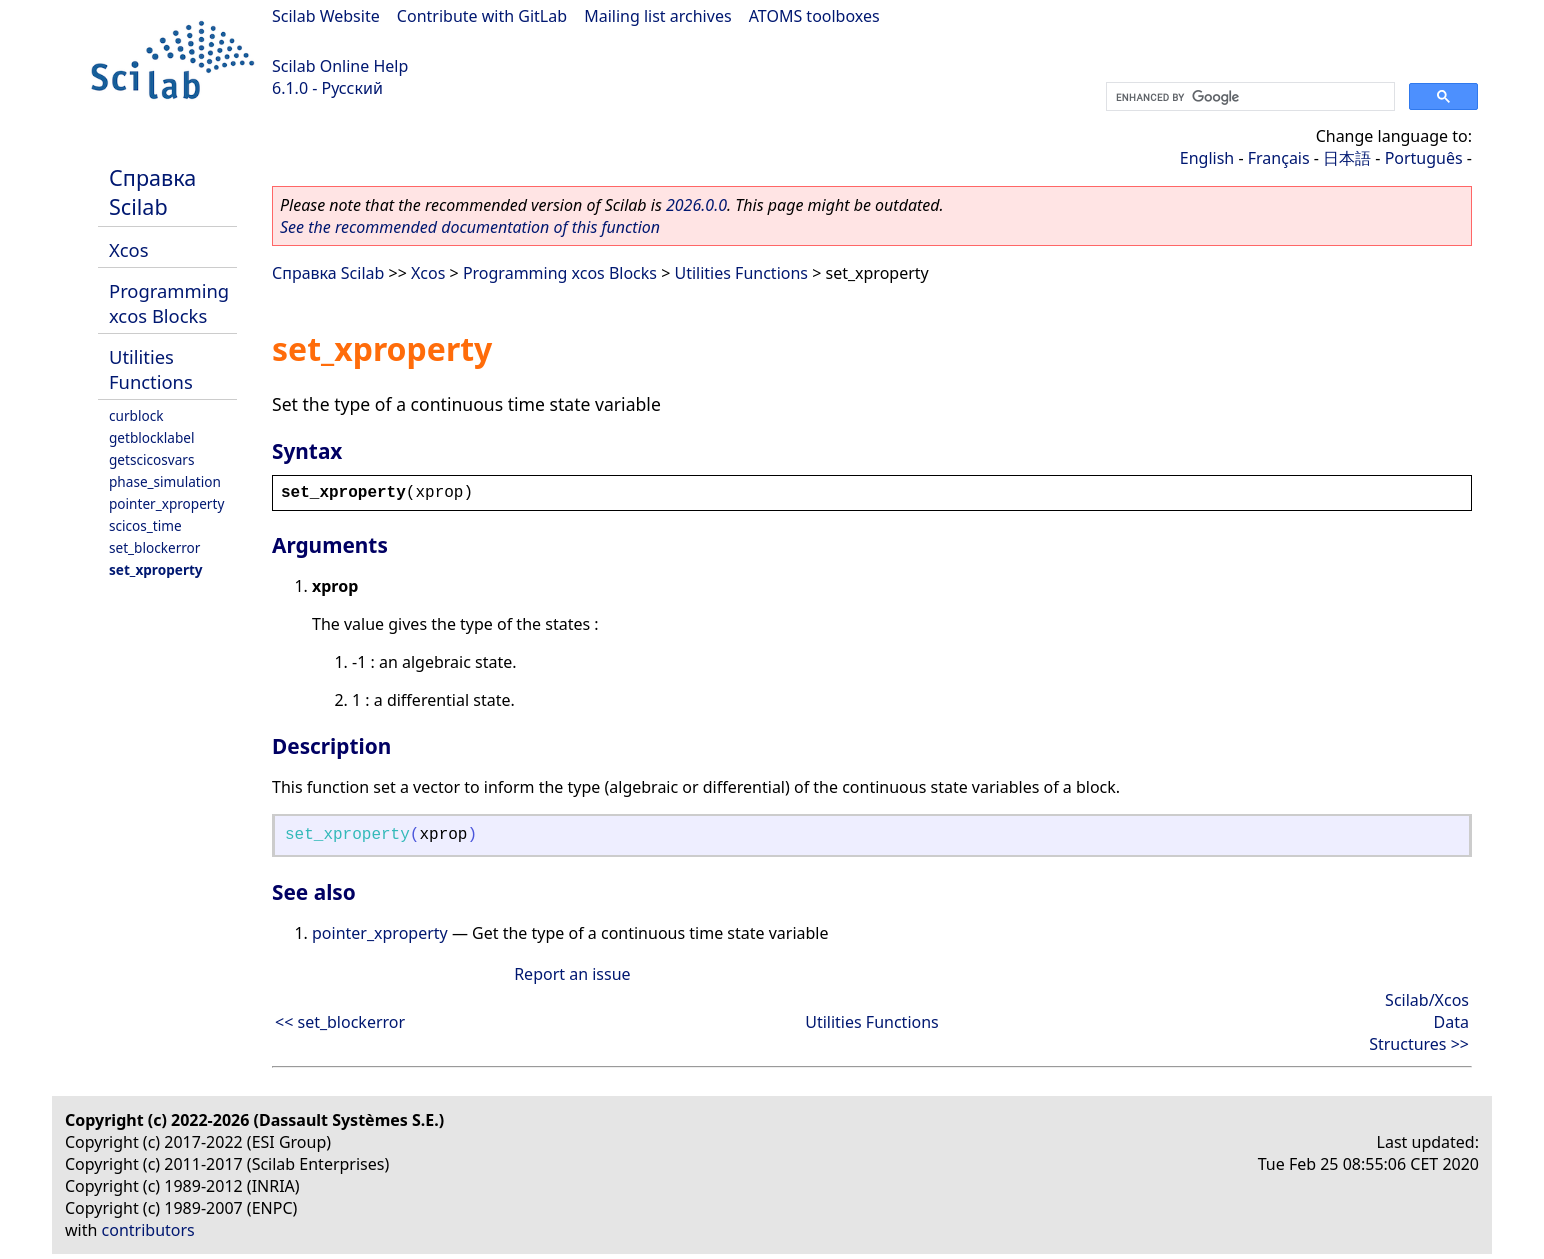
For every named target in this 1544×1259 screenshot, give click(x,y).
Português (1424, 158)
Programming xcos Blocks (169, 303)
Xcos (129, 249)
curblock (136, 415)
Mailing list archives (657, 16)
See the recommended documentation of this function (470, 227)
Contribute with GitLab (482, 16)
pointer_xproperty (166, 503)
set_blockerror (154, 547)
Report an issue (572, 974)
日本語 (1347, 158)
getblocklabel (151, 437)
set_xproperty (156, 569)
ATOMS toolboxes (814, 16)
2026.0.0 (696, 205)
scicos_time (145, 525)
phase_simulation (165, 481)
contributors (148, 1230)
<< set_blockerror (340, 1022)
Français (1279, 158)
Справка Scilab (152, 192)
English (1207, 158)
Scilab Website (326, 16)
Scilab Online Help (340, 66)
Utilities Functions (151, 369)
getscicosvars (151, 459)
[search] (1248, 97)
